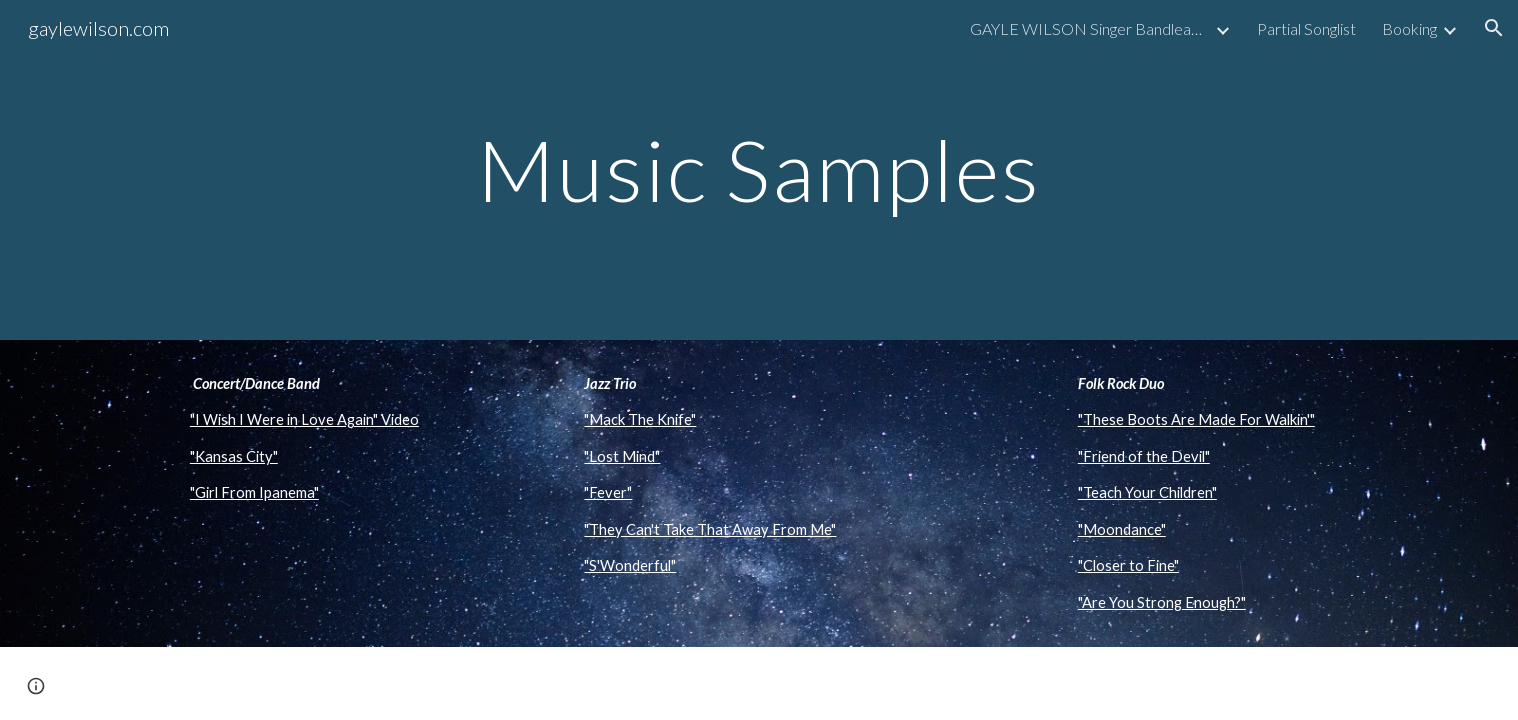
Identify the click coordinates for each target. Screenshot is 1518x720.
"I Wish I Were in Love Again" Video (304, 419)
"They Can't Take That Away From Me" (710, 529)
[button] (1494, 28)
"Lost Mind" (622, 456)
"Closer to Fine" (1128, 565)
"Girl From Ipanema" (254, 492)
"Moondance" (1122, 529)
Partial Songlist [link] (1306, 28)
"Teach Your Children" (1147, 492)
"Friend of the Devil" (1144, 456)
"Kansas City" (234, 456)
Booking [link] (1409, 28)
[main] (759, 169)
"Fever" (608, 492)
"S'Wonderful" (630, 565)
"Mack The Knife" (640, 419)
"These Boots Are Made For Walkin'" (1196, 419)
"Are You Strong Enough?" (1162, 602)
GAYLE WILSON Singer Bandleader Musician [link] (1090, 28)
